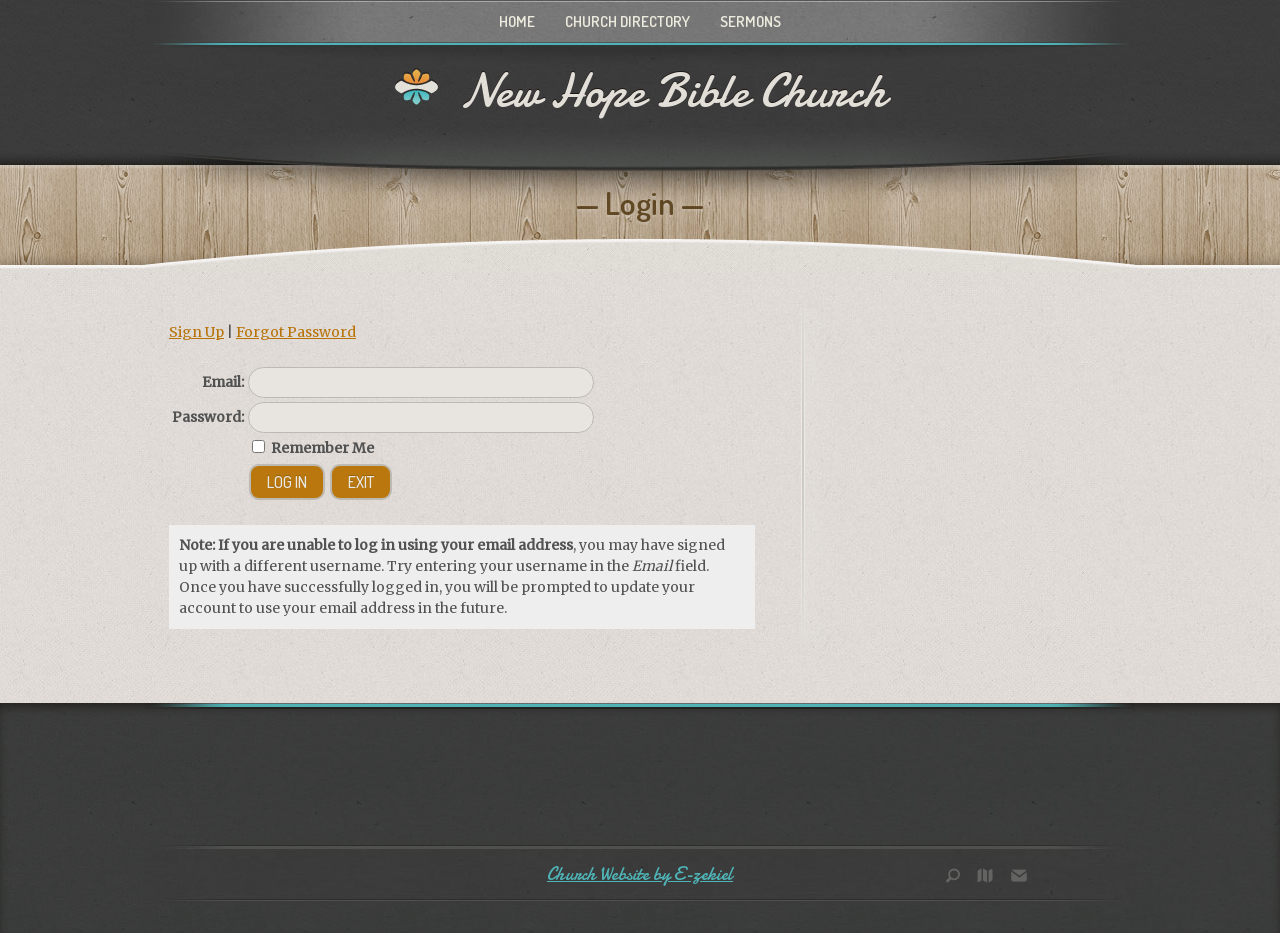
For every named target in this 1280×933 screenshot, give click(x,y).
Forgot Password (296, 332)
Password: (208, 417)
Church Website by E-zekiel (640, 874)
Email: (223, 382)
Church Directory (627, 21)
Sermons (750, 21)
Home (517, 21)
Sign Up (196, 332)
